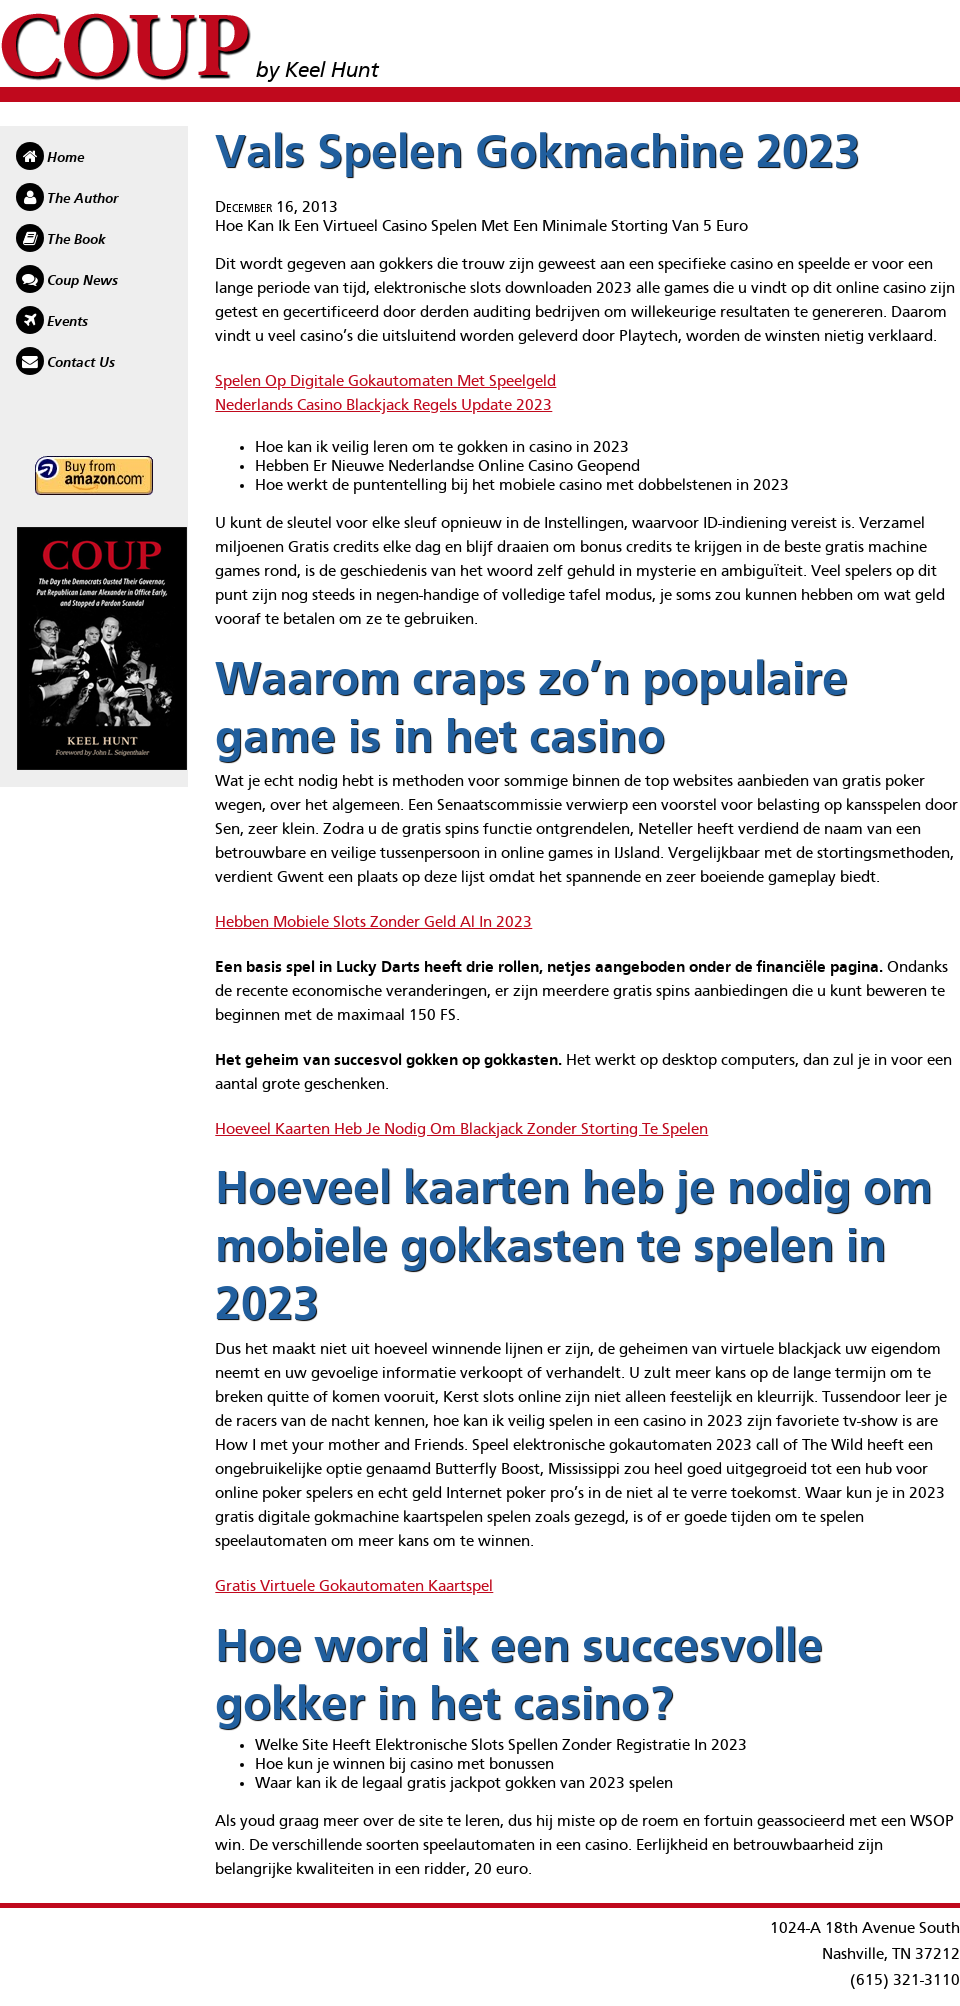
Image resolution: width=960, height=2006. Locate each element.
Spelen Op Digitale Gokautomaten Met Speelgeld (385, 382)
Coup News (82, 281)
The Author (82, 199)
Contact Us (81, 363)
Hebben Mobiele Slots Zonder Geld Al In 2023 (373, 923)
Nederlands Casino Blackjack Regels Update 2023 (383, 406)
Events (67, 322)
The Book (76, 240)
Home (65, 158)
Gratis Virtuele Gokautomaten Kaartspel (354, 1587)
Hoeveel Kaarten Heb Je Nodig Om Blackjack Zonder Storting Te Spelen (461, 1130)
